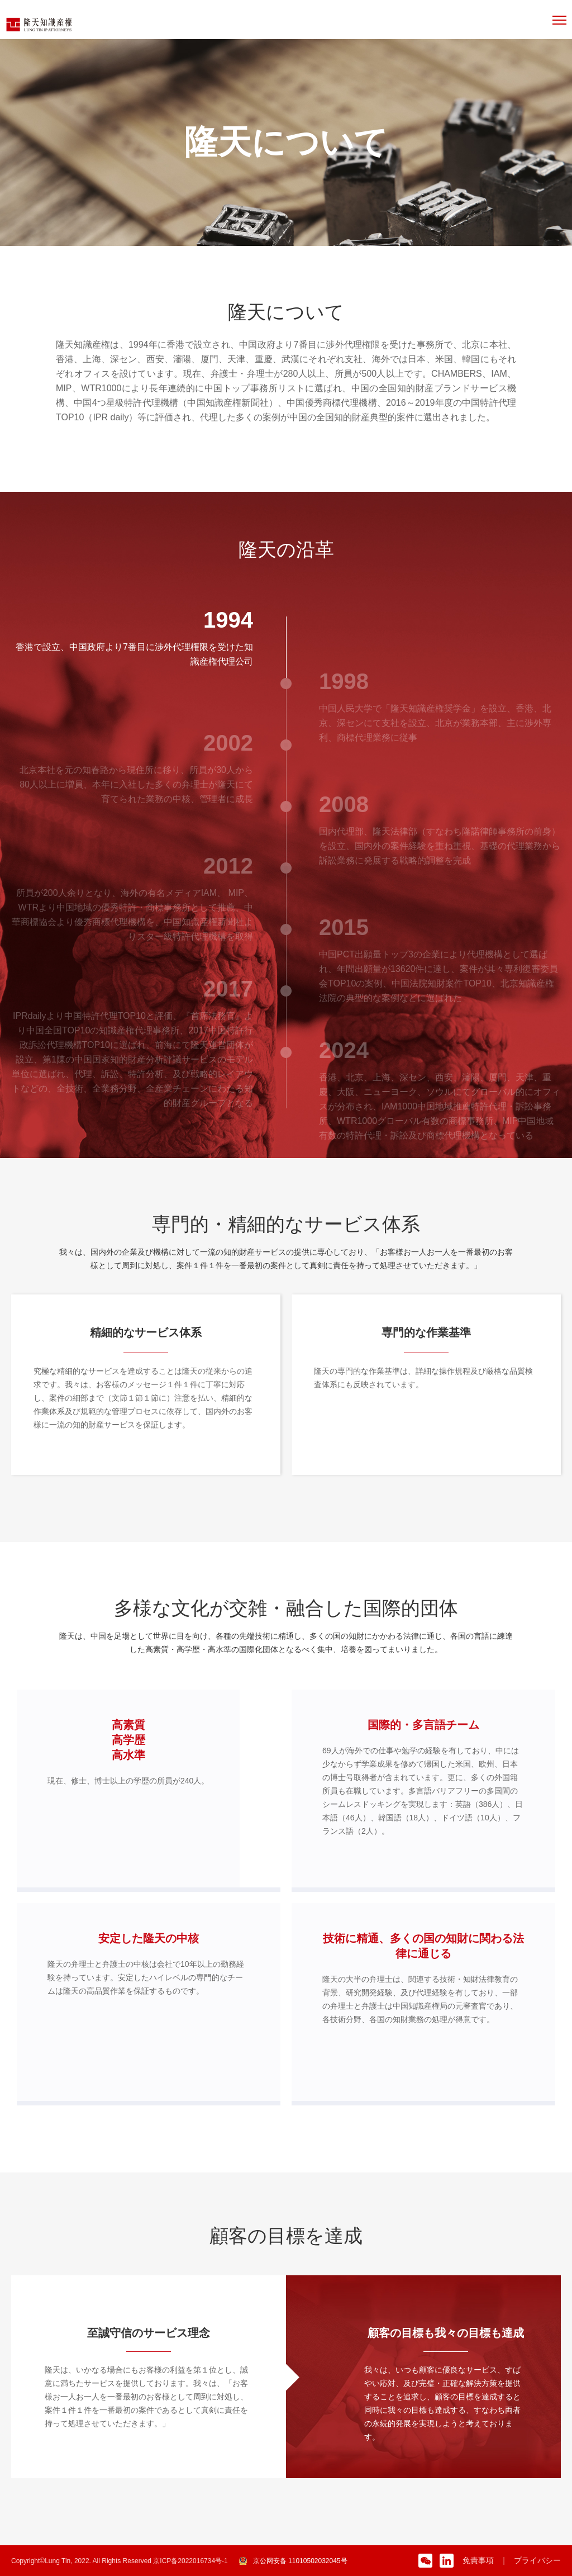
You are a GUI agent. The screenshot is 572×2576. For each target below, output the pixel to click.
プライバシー (537, 2560)
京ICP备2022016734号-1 (190, 2561)
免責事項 (478, 2560)
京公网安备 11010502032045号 (300, 2561)
